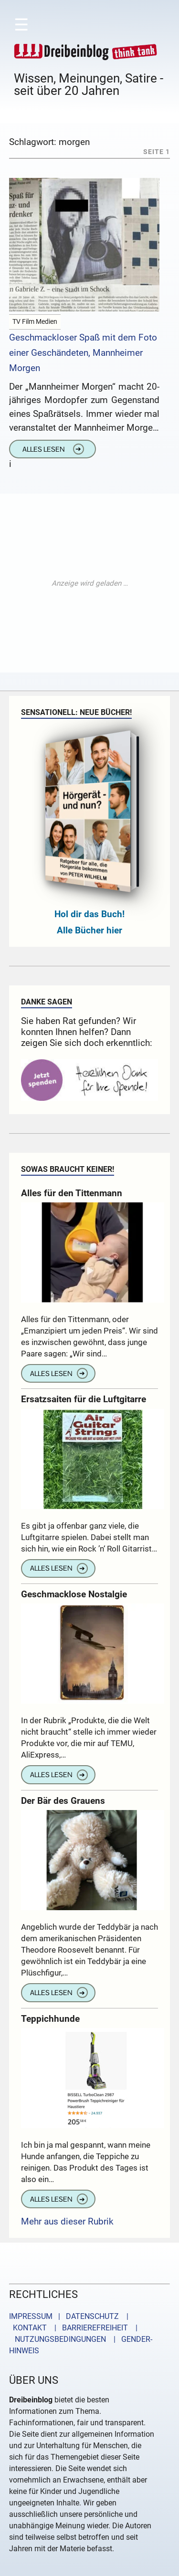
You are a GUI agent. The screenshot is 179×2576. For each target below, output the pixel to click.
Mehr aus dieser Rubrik (67, 2221)
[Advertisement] (89, 583)
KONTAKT (28, 2327)
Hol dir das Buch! (89, 914)
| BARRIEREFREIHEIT (88, 2327)
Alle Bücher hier (89, 930)
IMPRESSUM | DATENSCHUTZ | (70, 2316)
